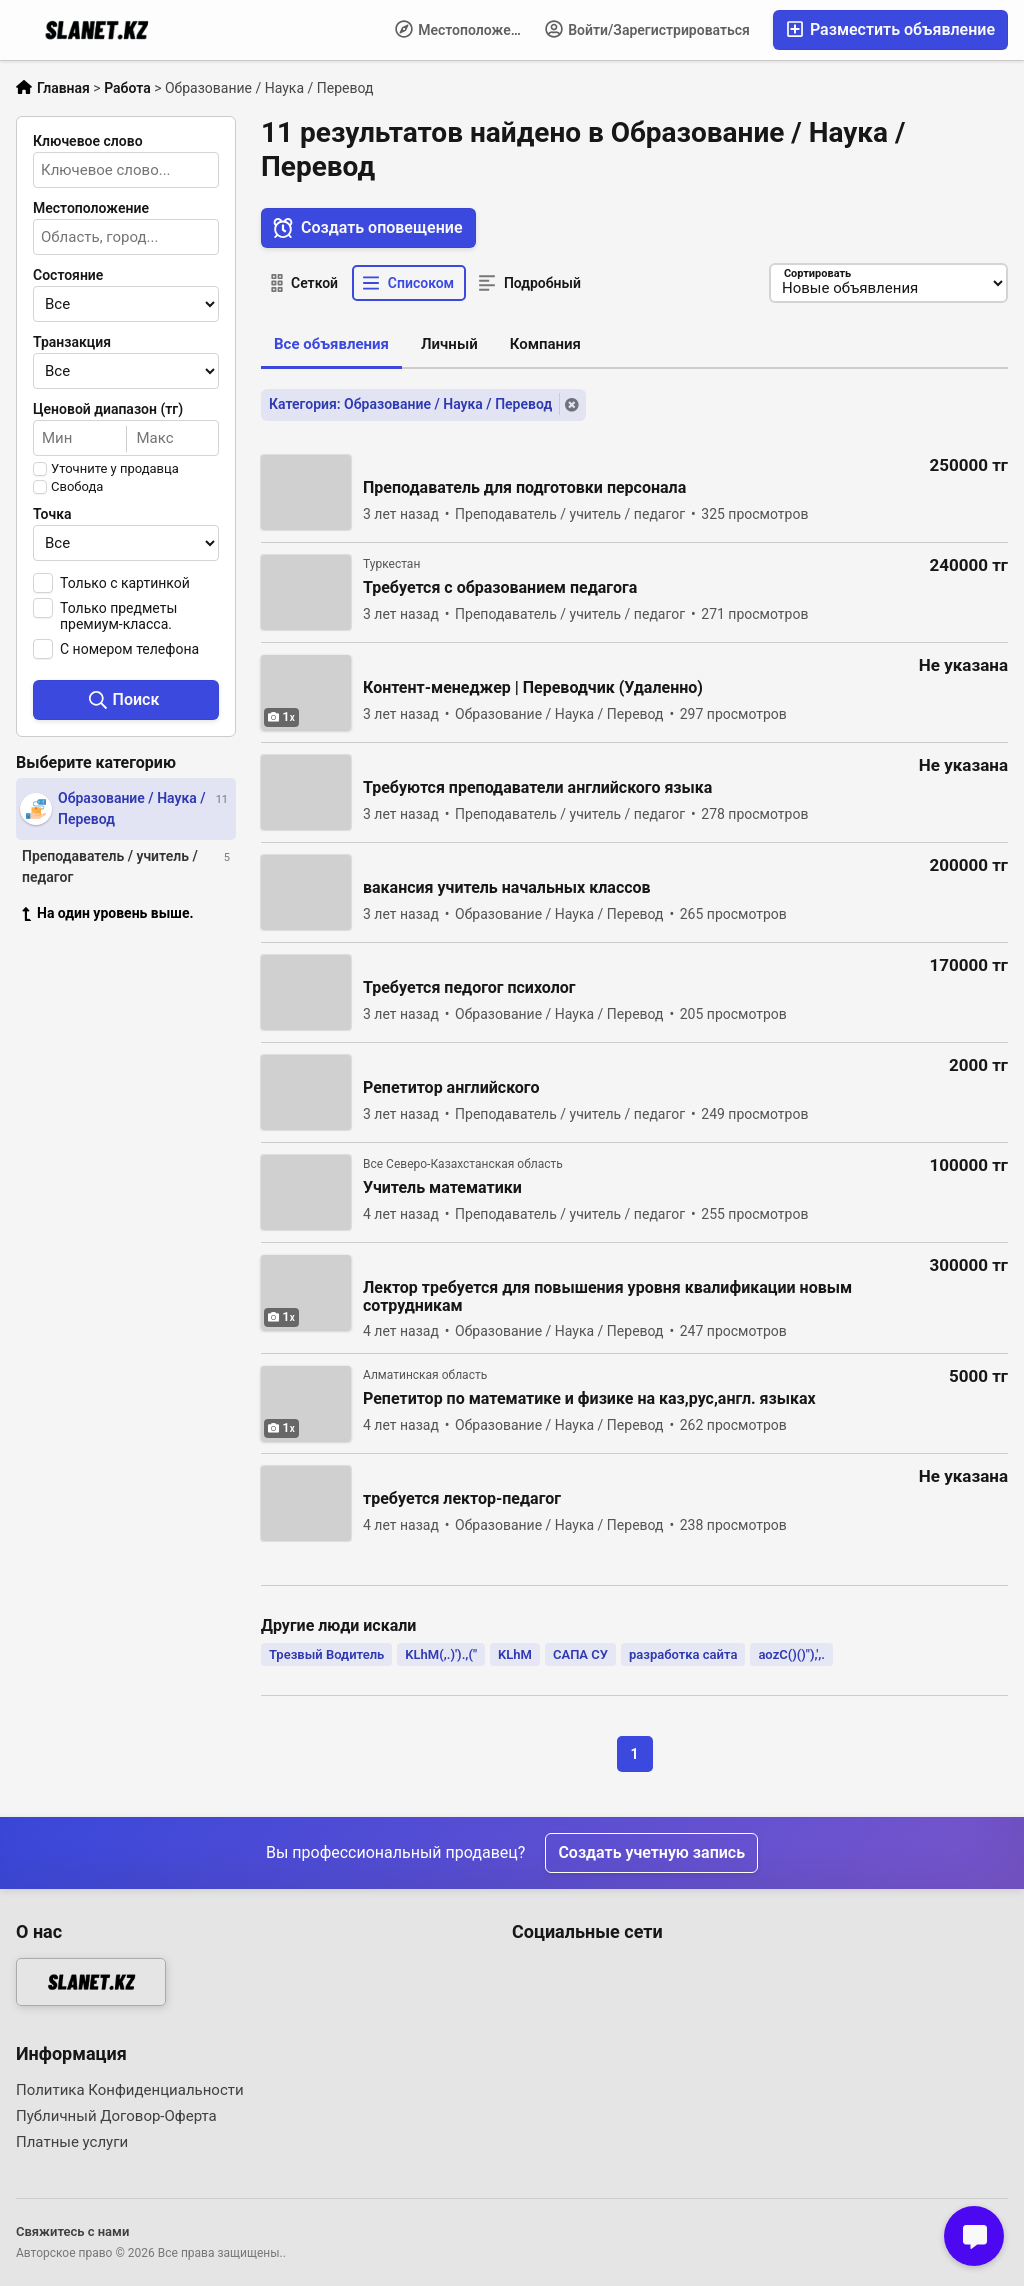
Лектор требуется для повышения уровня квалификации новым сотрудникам (607, 1297)
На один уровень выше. (108, 913)
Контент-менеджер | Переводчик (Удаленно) (533, 688)
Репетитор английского (451, 1088)
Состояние (68, 275)
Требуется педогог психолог (469, 988)
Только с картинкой (125, 583)
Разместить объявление (890, 29)
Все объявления (331, 344)
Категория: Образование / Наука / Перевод (410, 404)
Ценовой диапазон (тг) (108, 409)
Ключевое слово (88, 141)
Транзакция (72, 342)
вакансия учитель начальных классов (507, 888)
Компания (545, 344)
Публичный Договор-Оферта (116, 2116)
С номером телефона (129, 649)
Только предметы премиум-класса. (118, 616)
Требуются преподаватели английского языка (537, 788)
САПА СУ (580, 1654)
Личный (449, 344)
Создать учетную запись (651, 1852)
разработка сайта (683, 1654)
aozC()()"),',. (791, 1654)
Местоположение (464, 29)
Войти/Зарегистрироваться (647, 29)
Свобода (77, 487)
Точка (52, 514)
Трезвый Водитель (326, 1654)
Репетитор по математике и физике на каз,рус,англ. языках (589, 1399)
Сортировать (816, 273)
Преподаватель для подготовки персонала (524, 488)
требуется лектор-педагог (462, 1499)
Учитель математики (442, 1188)
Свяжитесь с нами (72, 2231)
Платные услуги (72, 2142)
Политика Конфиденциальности (130, 2090)
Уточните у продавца (115, 469)
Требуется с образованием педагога (500, 588)
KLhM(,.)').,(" (441, 1654)
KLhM (515, 1654)
